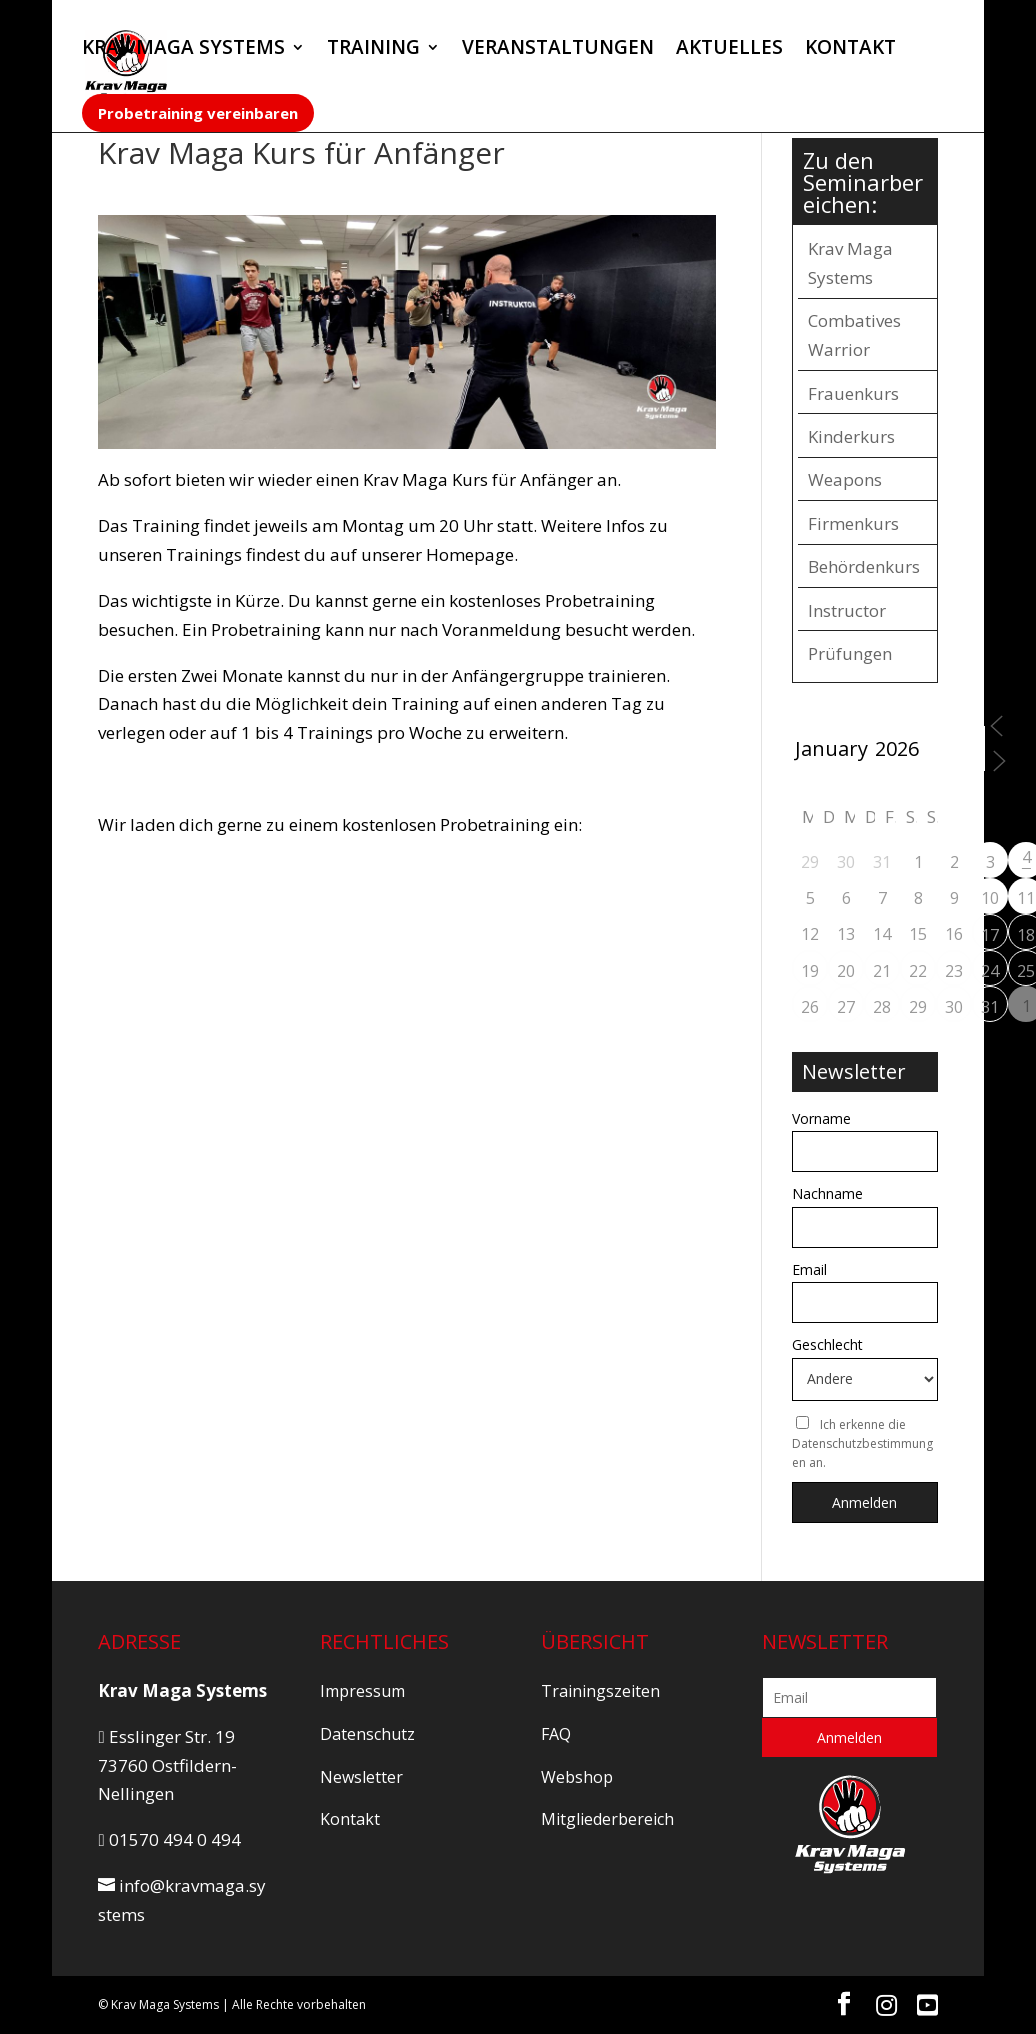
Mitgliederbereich (607, 1819)
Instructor (847, 610)
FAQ (556, 1734)
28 (882, 1007)
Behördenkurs (864, 566)
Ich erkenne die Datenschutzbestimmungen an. (862, 1443)
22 (918, 971)
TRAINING (373, 50)
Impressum (362, 1691)
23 (954, 971)
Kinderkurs (851, 436)
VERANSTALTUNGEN (558, 50)
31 (990, 1007)
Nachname (827, 1193)
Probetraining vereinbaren (198, 113)
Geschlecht (827, 1344)
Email (809, 1269)
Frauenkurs (853, 393)
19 (810, 971)
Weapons (845, 479)
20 (846, 971)
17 (990, 935)
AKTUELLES (729, 50)
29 (918, 1007)
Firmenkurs (853, 523)
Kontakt (350, 1819)
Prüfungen (850, 653)
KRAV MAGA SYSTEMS (183, 50)
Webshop (577, 1777)
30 (954, 1007)
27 (846, 1007)
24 (990, 971)
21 (882, 971)
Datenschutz (367, 1734)
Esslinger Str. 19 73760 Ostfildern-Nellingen (167, 1765)
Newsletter (361, 1777)
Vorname (821, 1118)
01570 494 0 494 (169, 1839)
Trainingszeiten (600, 1691)
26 (810, 1007)
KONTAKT (850, 50)
